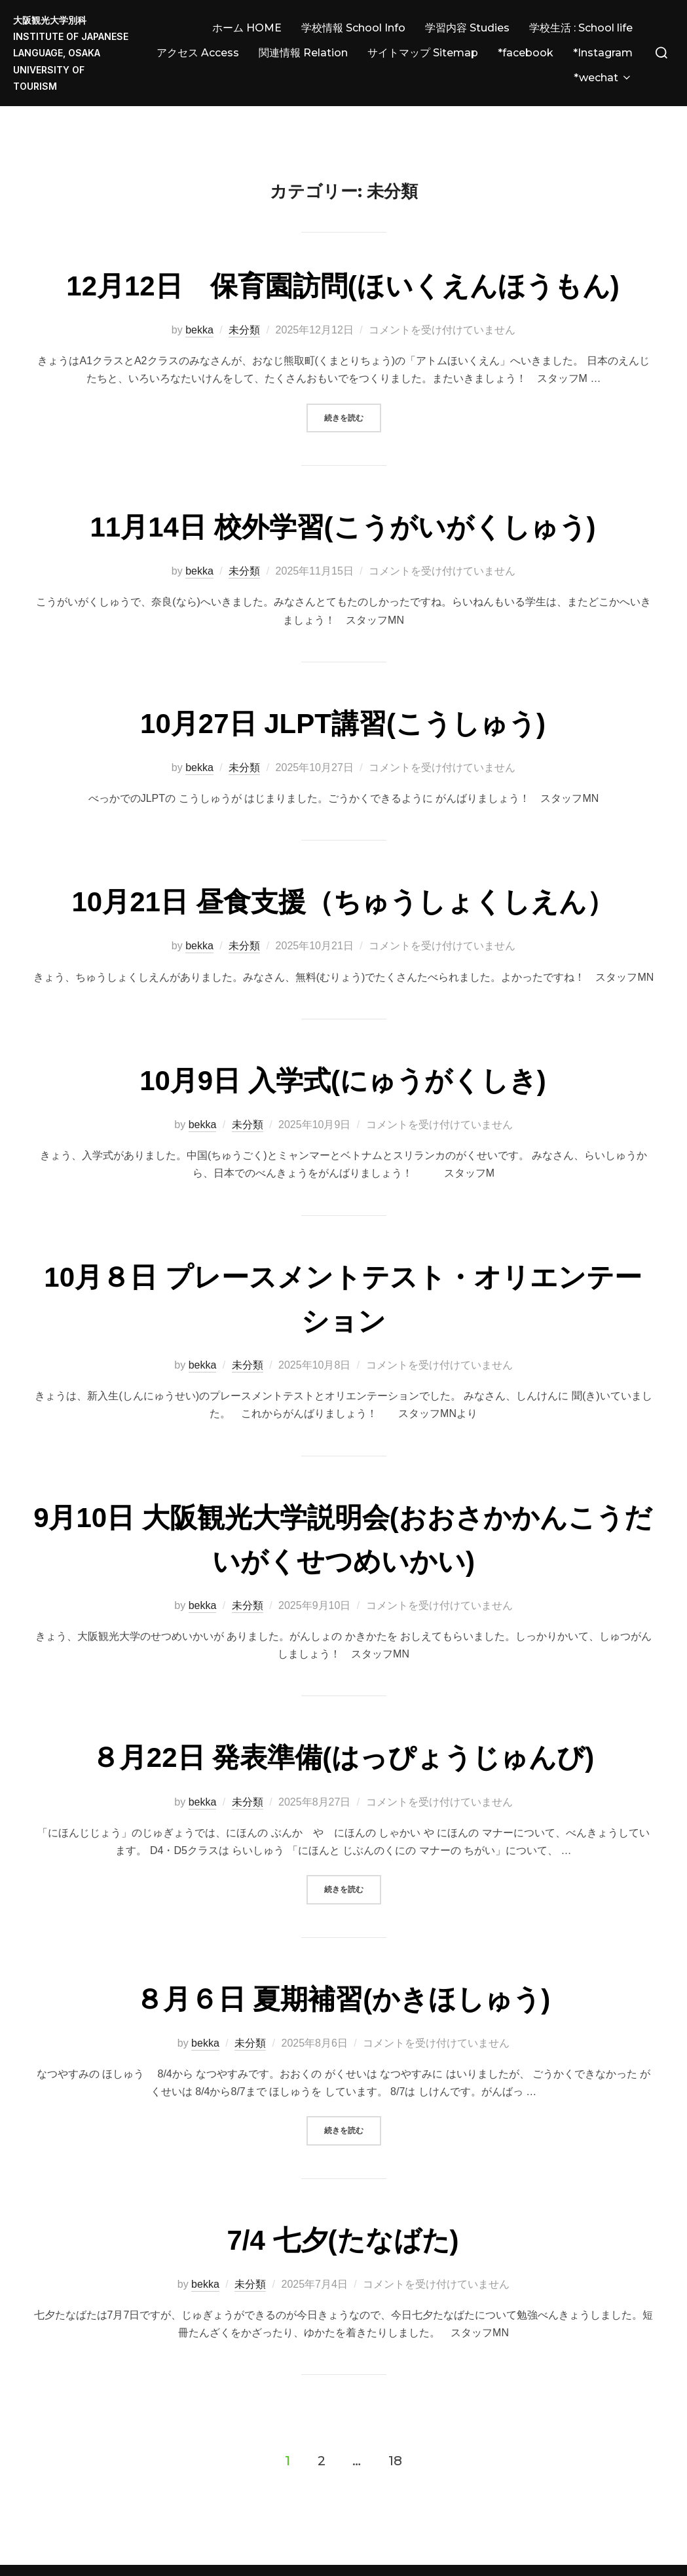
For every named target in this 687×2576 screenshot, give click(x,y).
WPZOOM (652, 2551)
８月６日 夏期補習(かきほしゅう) (343, 1960)
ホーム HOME (247, 28)
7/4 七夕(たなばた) (342, 2201)
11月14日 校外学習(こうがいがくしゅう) (342, 489)
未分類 (244, 291)
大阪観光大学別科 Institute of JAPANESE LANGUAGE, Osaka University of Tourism (70, 53)
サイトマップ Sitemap (422, 53)
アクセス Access (198, 53)
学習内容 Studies (467, 28)
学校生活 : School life (581, 28)
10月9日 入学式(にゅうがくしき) (342, 1042)
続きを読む (352, 378)
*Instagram (603, 53)
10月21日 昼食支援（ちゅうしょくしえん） (342, 863)
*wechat (603, 77)
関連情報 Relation (303, 53)
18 (395, 2422)
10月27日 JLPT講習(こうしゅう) (343, 685)
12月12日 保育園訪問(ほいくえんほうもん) (342, 248)
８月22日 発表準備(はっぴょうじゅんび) (343, 1719)
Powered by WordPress (61, 2551)
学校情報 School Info (353, 28)
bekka (199, 291)
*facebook (525, 53)
